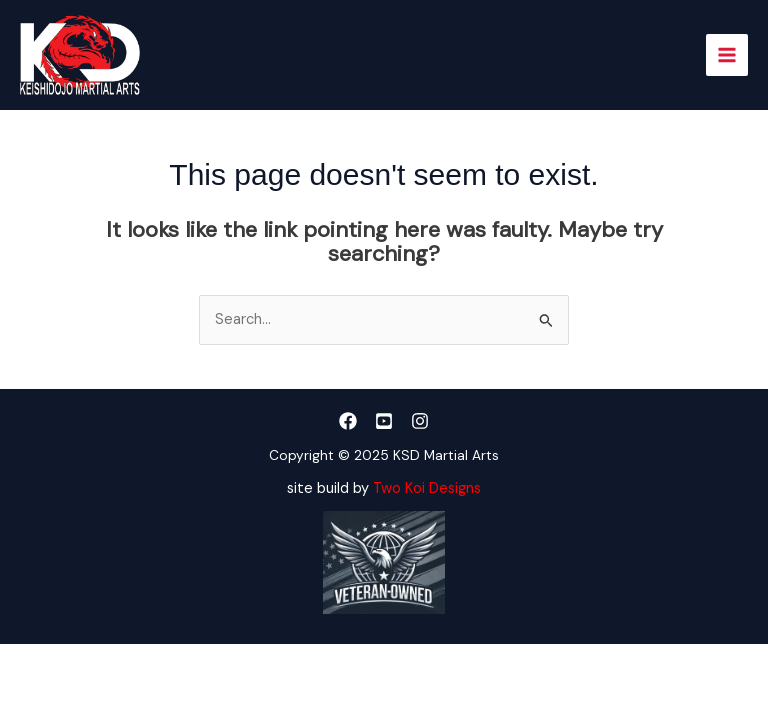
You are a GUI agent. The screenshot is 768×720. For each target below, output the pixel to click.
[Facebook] (348, 421)
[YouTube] (384, 421)
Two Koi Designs (427, 488)
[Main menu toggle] (727, 55)
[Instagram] (420, 421)
